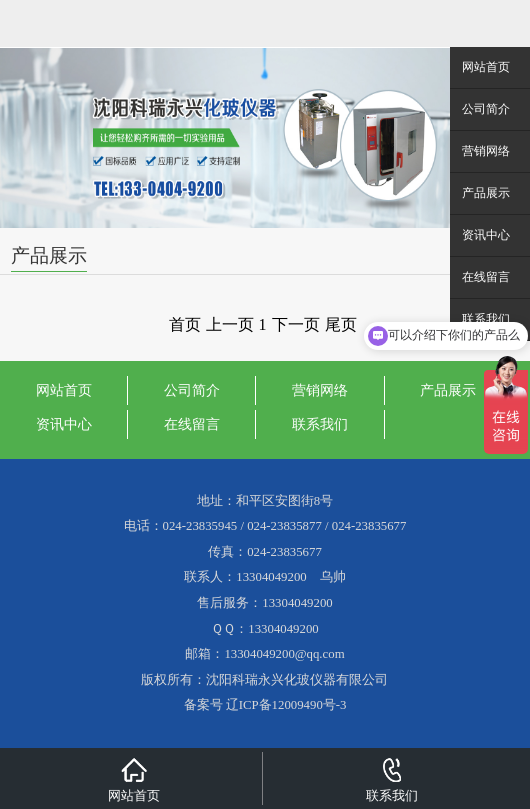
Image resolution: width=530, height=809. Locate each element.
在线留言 (192, 424)
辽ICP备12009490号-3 (286, 705)
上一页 (230, 324)
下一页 (296, 324)
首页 (185, 324)
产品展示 (448, 390)
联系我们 (320, 424)
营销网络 (320, 390)
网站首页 (64, 390)
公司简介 (192, 390)
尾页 (341, 324)
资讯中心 (64, 424)
